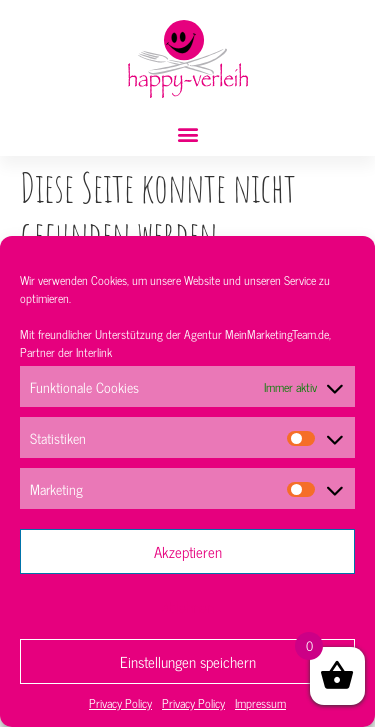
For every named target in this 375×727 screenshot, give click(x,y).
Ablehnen (187, 606)
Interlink (94, 352)
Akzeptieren (188, 551)
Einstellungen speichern (188, 661)
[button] (187, 134)
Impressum (260, 703)
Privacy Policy (120, 703)
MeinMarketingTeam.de (277, 334)
